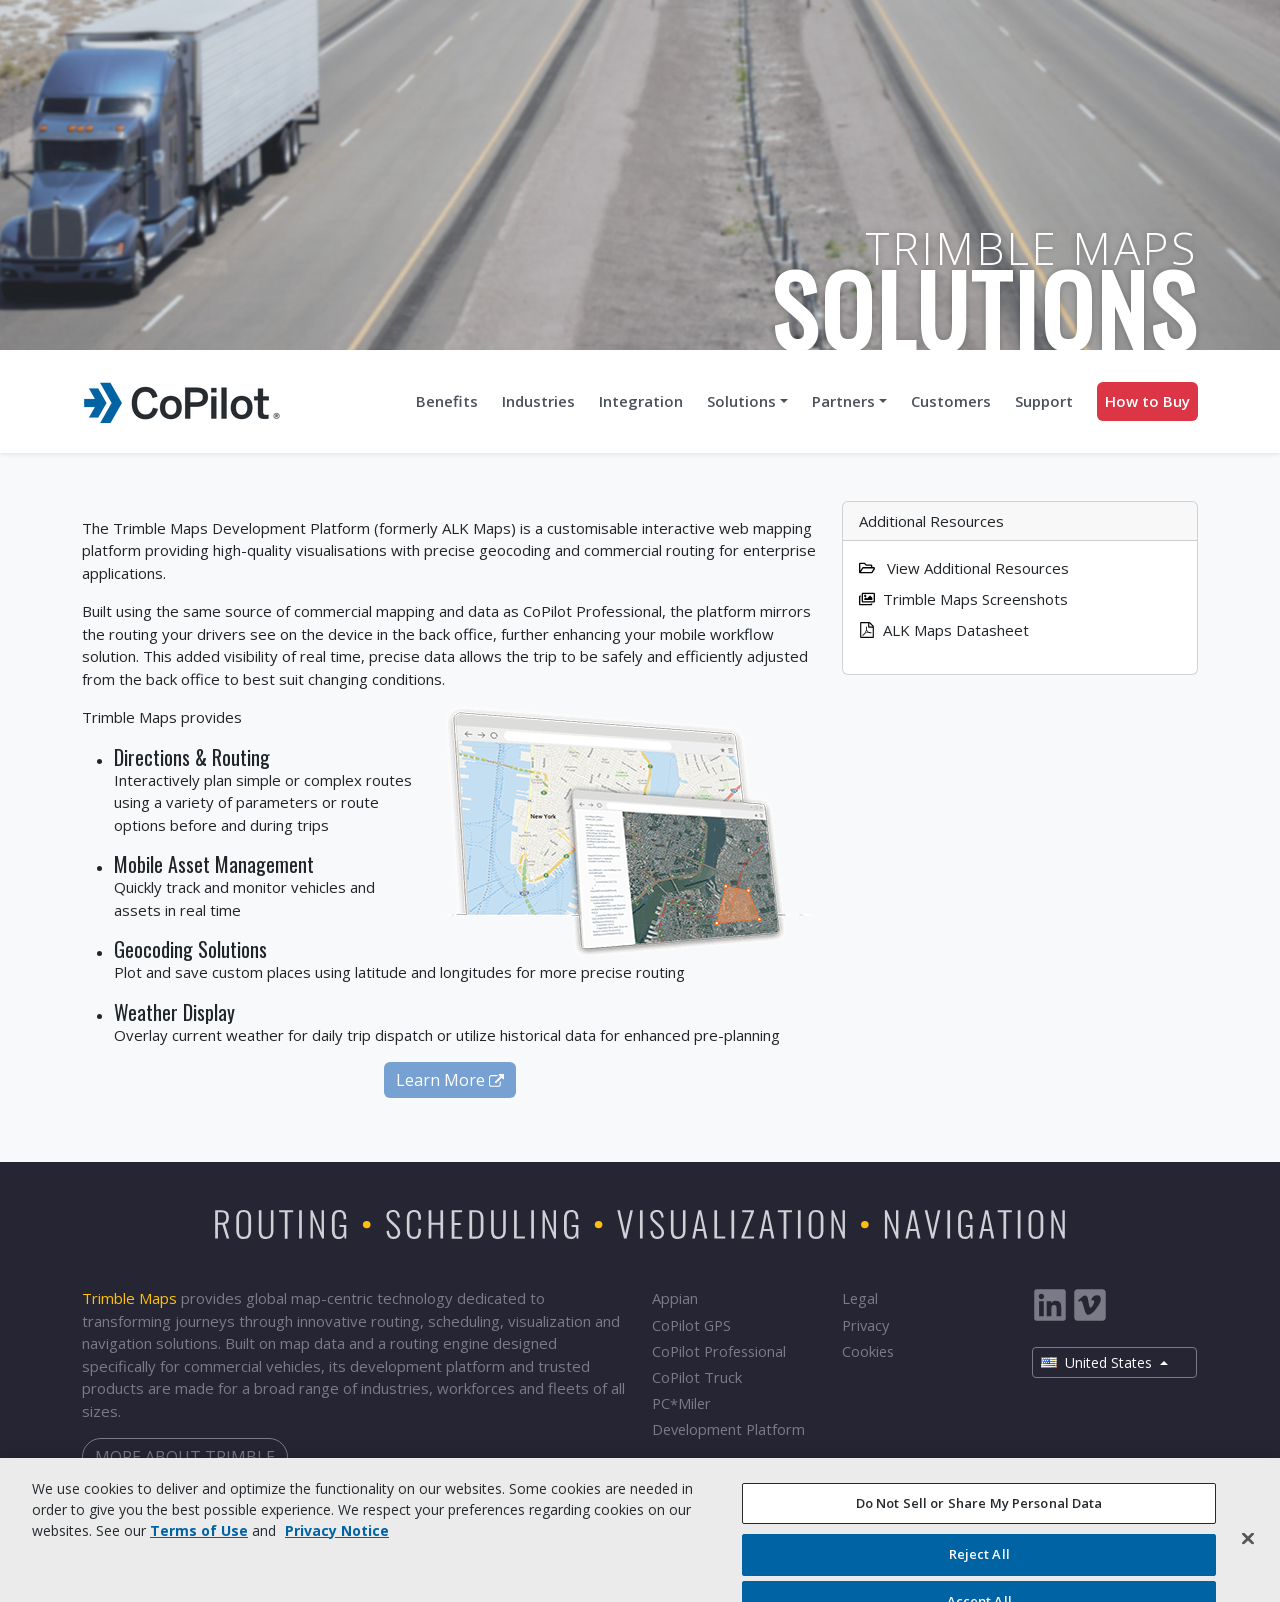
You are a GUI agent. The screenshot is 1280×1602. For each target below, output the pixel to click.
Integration (641, 401)
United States (1098, 1362)
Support (1044, 401)
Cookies (868, 1351)
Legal (860, 1298)
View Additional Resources (964, 568)
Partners (843, 401)
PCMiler (681, 1403)
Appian (675, 1298)
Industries (538, 401)
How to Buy (1147, 401)
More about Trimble (185, 1457)
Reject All (979, 1565)
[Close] (1248, 1548)
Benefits (447, 401)
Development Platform (728, 1429)
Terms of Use (199, 1540)
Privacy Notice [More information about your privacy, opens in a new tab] (337, 1540)
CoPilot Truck (697, 1377)
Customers (951, 401)
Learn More (450, 1080)
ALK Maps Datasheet (944, 630)
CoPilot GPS (691, 1325)
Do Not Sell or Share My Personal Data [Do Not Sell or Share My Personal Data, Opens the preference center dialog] (979, 1513)
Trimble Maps (129, 1298)
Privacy (865, 1325)
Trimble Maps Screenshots (963, 599)
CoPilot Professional (719, 1351)
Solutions (741, 401)
